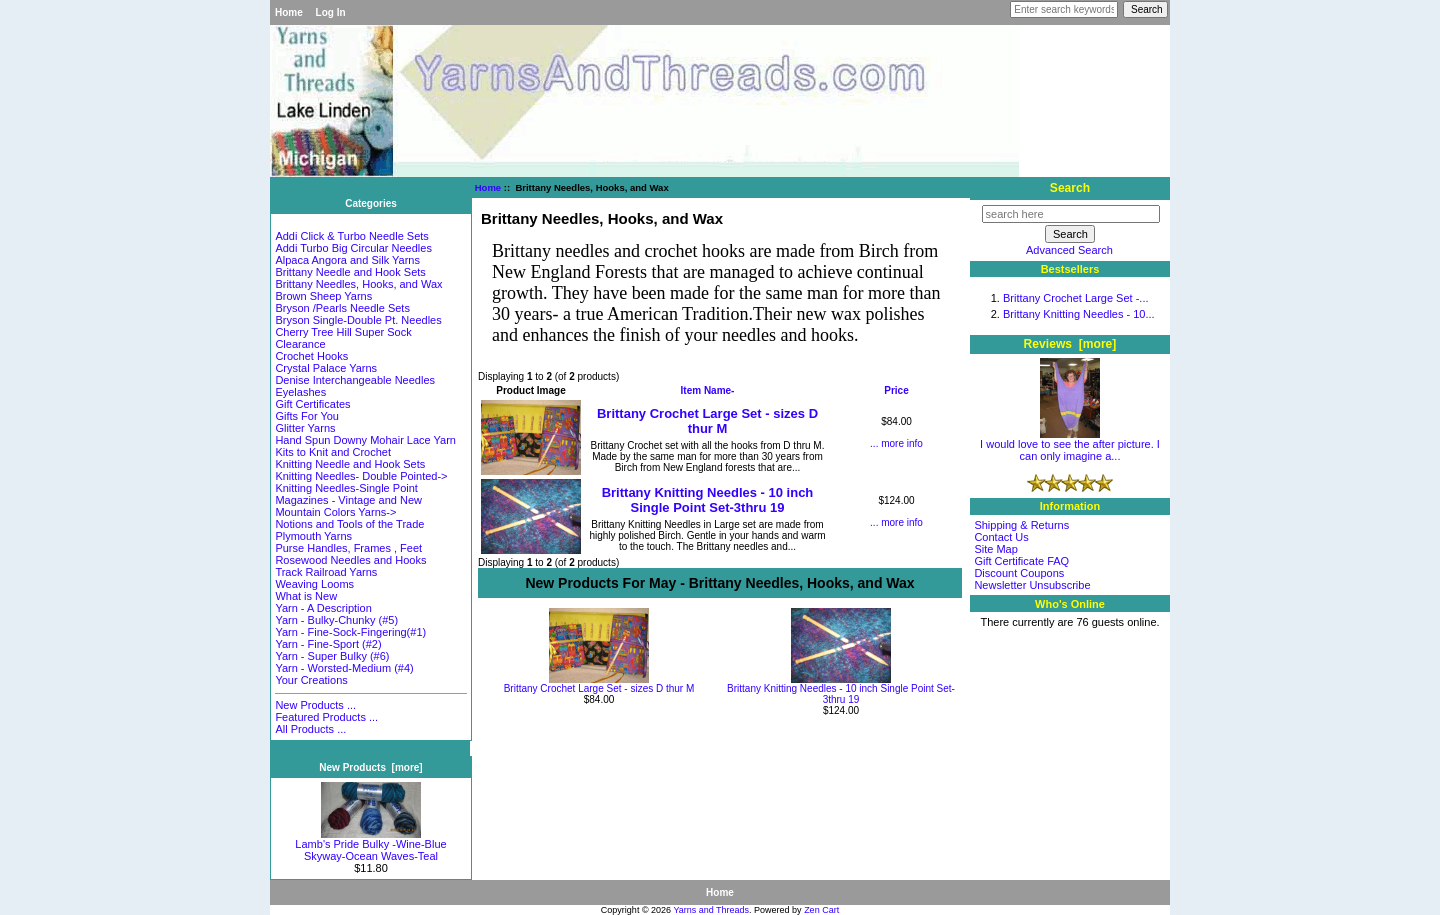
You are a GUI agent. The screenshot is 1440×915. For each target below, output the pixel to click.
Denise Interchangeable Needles (355, 380)
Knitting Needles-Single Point (346, 488)
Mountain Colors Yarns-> (335, 512)
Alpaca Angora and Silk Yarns (347, 260)
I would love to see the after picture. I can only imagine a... (1070, 445)
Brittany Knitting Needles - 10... (1079, 314)
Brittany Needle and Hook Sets (350, 272)
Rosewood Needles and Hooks (350, 560)
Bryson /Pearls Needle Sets (342, 308)
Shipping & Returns (1021, 525)
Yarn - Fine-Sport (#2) (328, 644)
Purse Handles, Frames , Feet (348, 548)
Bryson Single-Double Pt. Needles (358, 320)
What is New (306, 596)
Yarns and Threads (711, 910)
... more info (896, 443)
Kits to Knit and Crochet (333, 452)
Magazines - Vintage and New (348, 500)
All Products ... (310, 729)
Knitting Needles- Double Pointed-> (361, 476)
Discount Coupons (1019, 573)
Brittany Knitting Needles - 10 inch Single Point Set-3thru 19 (708, 500)
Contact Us (1001, 537)
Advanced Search (1069, 250)
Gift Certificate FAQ (1021, 561)
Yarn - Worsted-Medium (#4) (344, 668)
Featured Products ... (326, 717)
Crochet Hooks (311, 356)
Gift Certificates (312, 404)
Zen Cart (821, 910)
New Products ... (315, 705)
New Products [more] (370, 767)
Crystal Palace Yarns (326, 368)
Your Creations (311, 680)
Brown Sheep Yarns (323, 296)
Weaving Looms (314, 584)
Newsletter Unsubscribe (1032, 585)
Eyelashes (300, 392)
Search (1070, 188)
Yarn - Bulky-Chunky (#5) (336, 620)
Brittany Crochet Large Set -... (1076, 298)
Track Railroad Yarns (326, 572)
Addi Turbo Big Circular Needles (353, 248)
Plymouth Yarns (313, 536)
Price (896, 390)
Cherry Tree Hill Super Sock (343, 332)
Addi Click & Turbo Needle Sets (351, 236)
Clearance (300, 344)
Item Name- (708, 390)
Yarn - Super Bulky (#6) (332, 656)
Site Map (995, 549)
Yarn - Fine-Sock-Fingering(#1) (350, 632)
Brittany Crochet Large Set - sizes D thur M (707, 421)
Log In (331, 12)
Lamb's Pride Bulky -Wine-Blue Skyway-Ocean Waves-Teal (370, 845)
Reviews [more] (1070, 344)
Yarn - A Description (323, 608)
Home (289, 12)
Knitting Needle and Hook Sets (350, 464)
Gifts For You (307, 416)
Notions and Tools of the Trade (349, 524)
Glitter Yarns (305, 428)
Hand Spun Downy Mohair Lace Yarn (365, 440)
